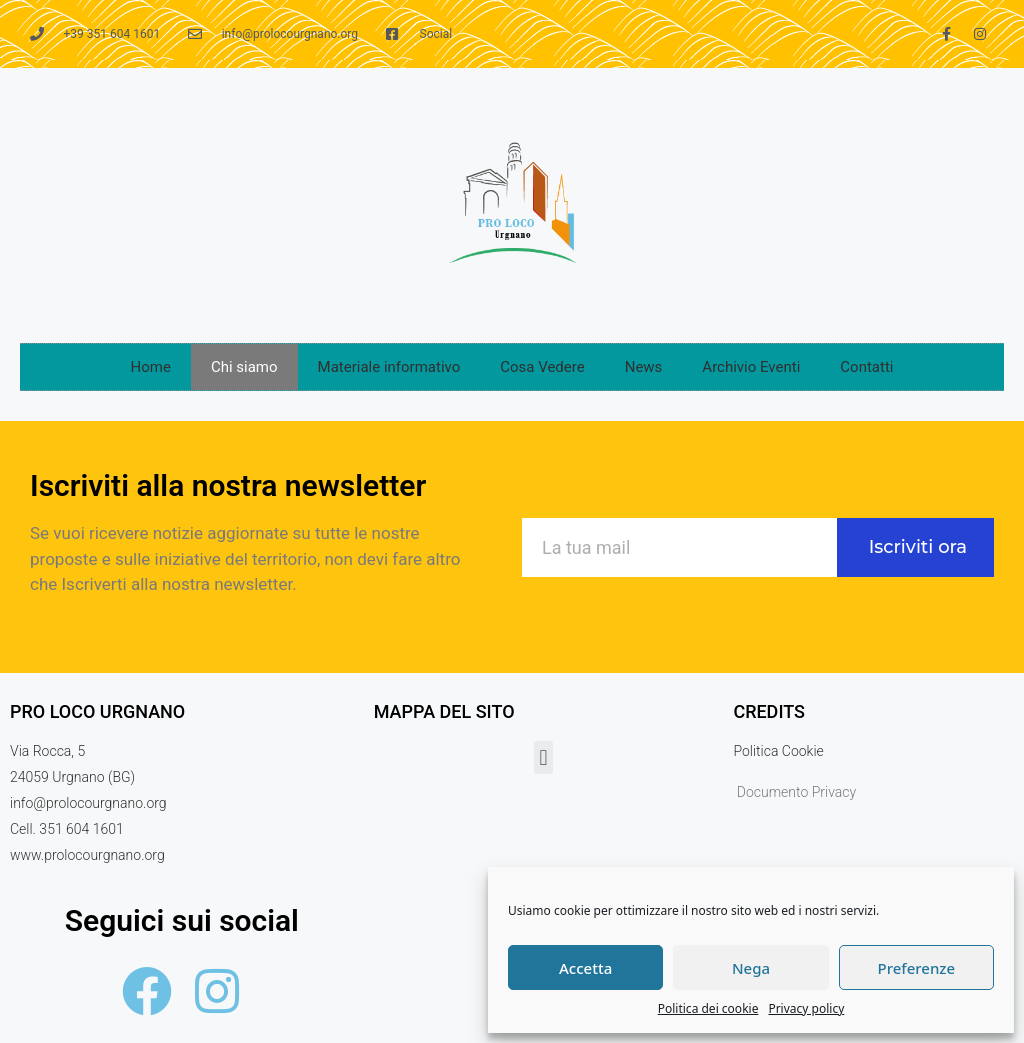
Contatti (866, 367)
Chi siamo (244, 367)
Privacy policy (806, 1008)
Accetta (585, 968)
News (644, 367)
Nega (751, 968)
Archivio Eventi (751, 367)
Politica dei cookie (708, 1008)
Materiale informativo (389, 367)
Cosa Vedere (542, 367)
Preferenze (917, 968)
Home (151, 367)
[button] (543, 757)
